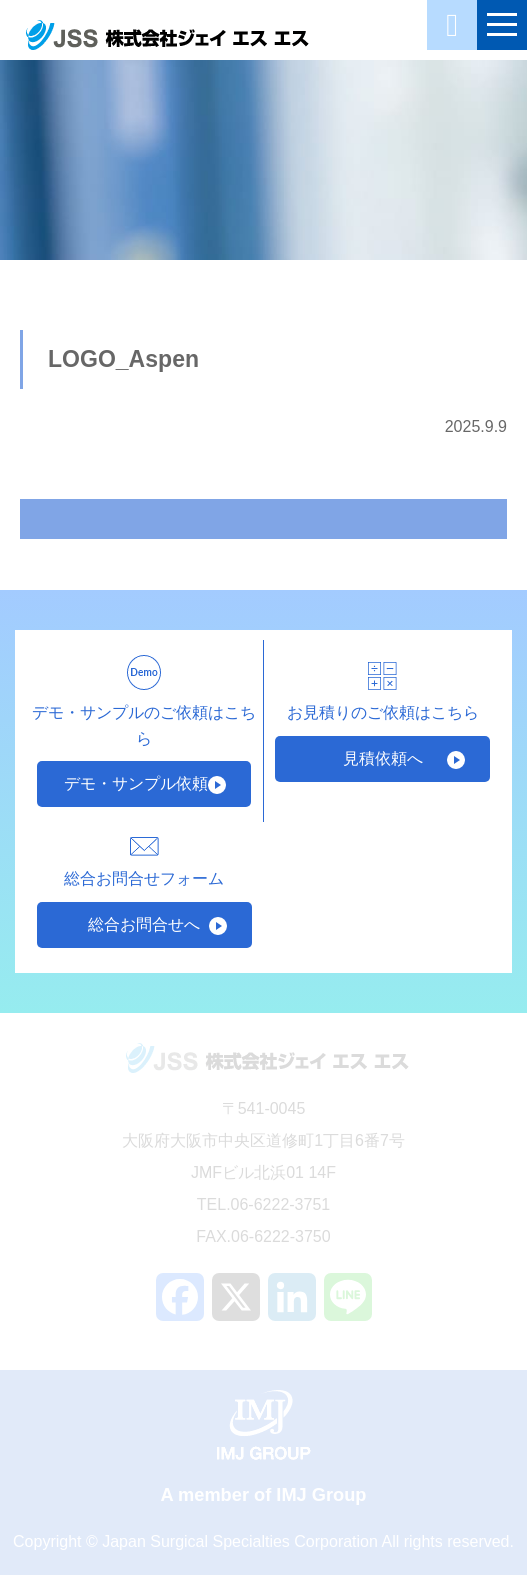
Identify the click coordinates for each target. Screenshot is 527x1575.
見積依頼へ (383, 758)
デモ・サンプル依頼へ (144, 783)
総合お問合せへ (144, 924)
